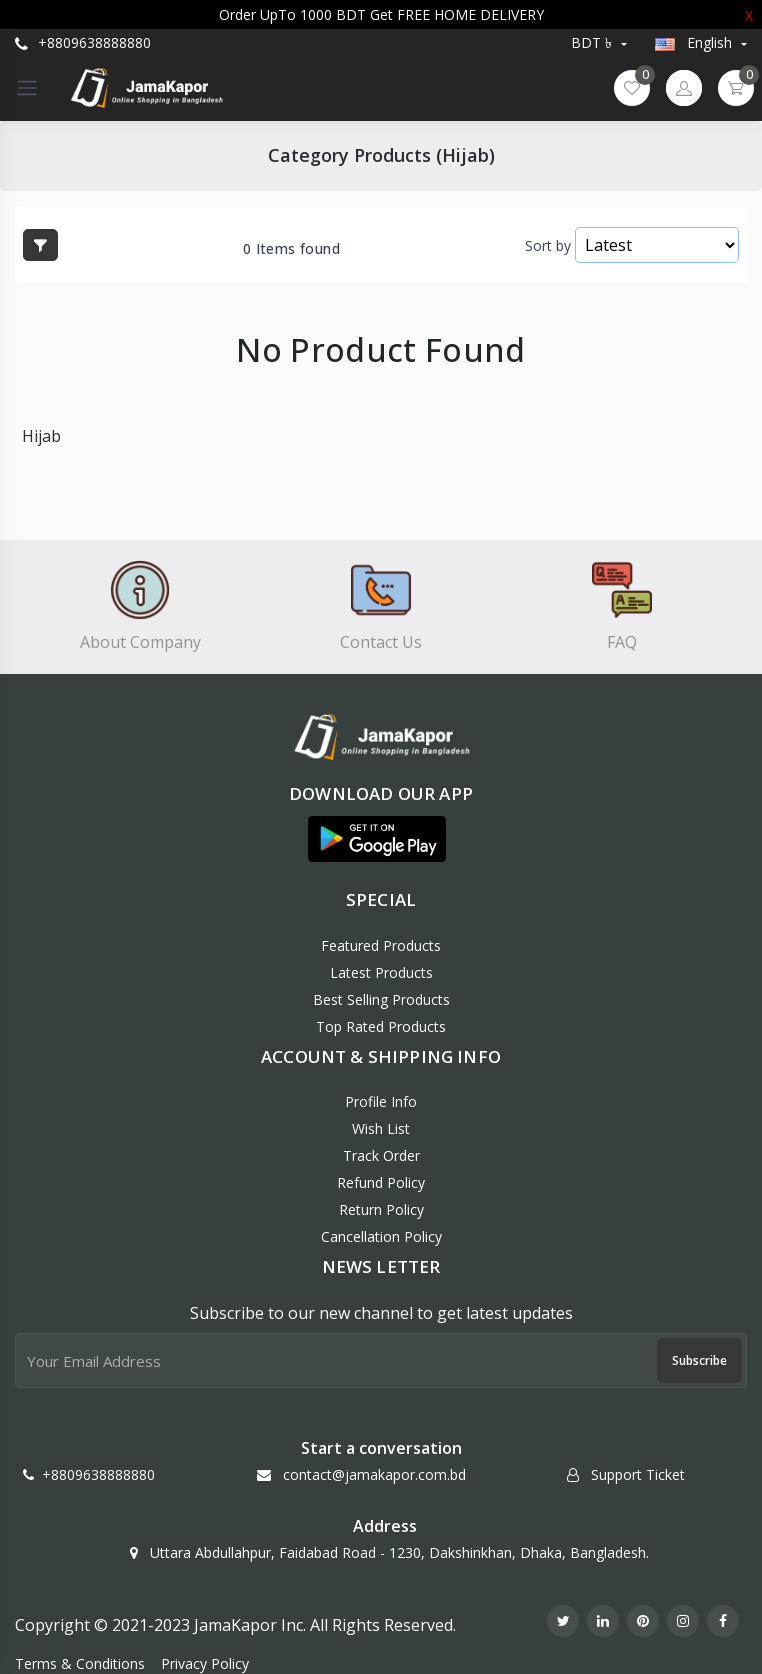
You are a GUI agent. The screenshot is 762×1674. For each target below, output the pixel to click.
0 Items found (291, 249)
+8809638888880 (83, 42)
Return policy (381, 1209)
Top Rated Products (381, 1026)
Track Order (381, 1155)
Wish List (381, 1128)
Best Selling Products (381, 999)
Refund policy (381, 1182)
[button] (377, 839)
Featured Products (381, 945)
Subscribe (699, 1360)
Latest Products (381, 972)
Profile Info (381, 1101)
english (695, 42)
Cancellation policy (381, 1236)
